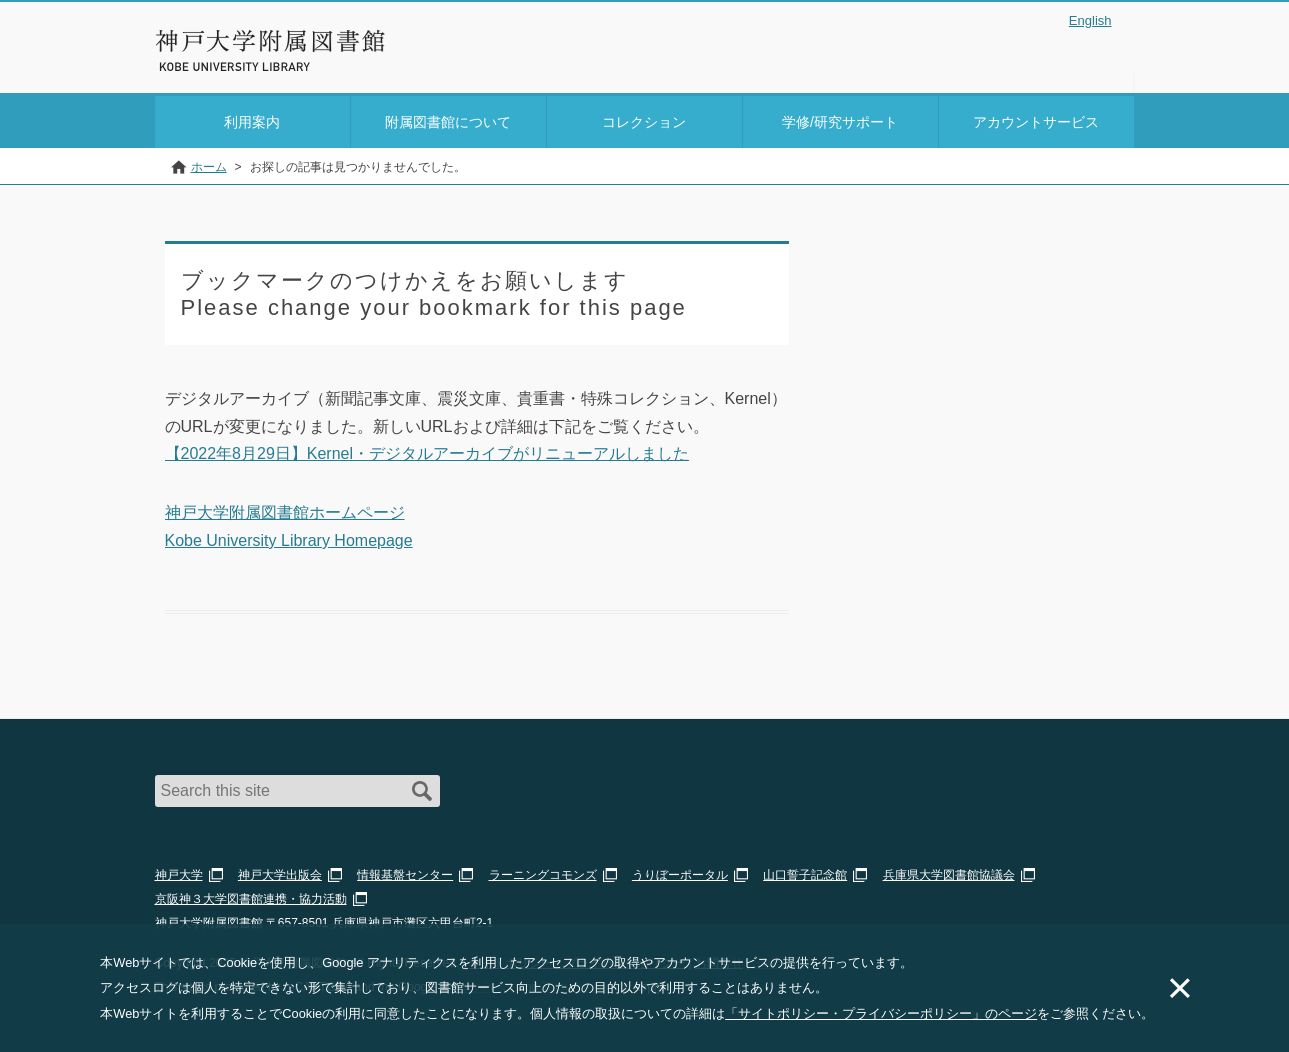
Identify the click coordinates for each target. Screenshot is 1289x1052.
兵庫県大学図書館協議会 (949, 872)
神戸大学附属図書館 (271, 41)
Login (1095, 53)
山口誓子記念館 (805, 872)
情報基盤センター (405, 872)
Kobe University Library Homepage (289, 536)
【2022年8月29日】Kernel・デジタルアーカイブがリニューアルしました (427, 450)
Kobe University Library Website (244, 67)
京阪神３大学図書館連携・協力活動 (251, 896)
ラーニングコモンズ (543, 872)
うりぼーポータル (680, 872)
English (1090, 20)
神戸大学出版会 (280, 872)
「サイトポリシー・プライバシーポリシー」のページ (881, 1013)
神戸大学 (179, 872)
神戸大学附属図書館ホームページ (285, 509)
